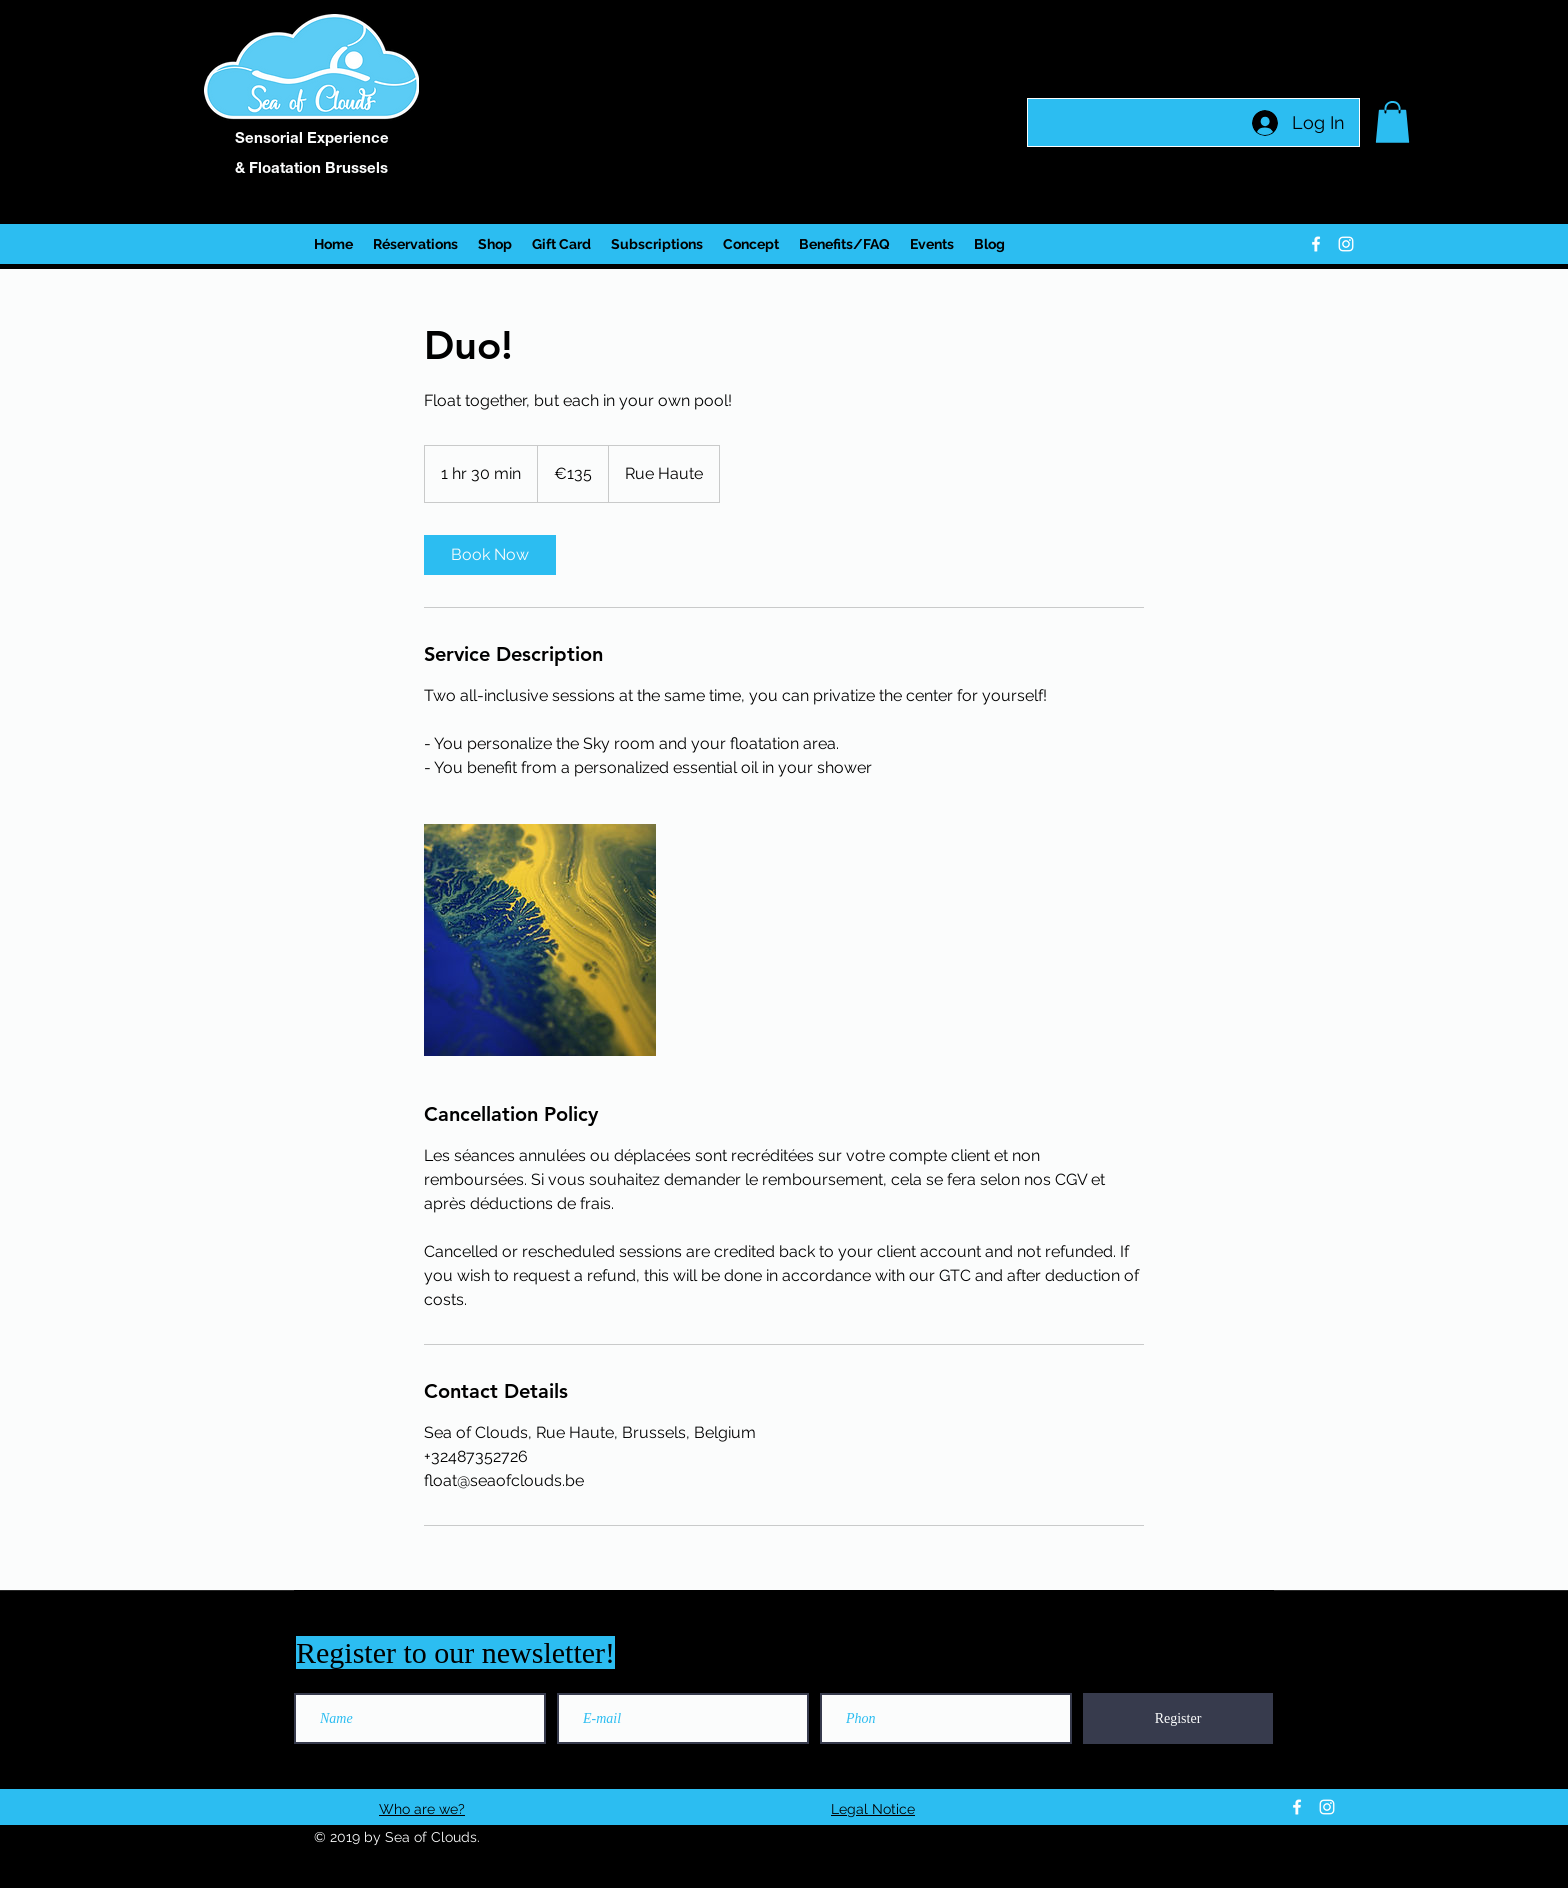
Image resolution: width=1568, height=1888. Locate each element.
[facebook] (1316, 244)
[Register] (1178, 1718)
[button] (1392, 122)
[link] (490, 555)
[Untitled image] (540, 940)
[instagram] (1346, 244)
